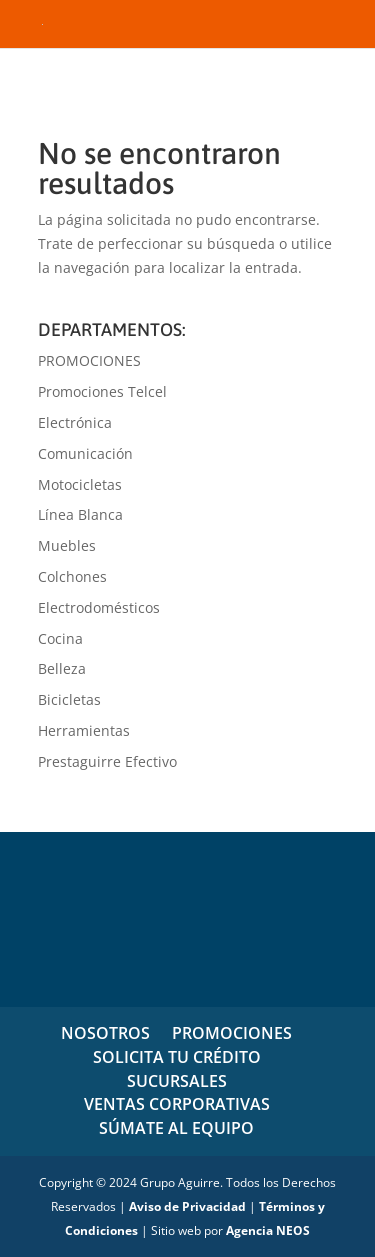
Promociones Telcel (102, 391)
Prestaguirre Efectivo (107, 761)
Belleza (62, 668)
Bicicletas (69, 699)
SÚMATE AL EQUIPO (176, 1128)
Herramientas (84, 730)
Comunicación (85, 453)
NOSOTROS (105, 1033)
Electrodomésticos (99, 607)
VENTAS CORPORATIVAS (177, 1104)
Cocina (60, 638)
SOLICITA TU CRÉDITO (177, 1057)
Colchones (72, 576)
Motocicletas (80, 484)
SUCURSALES (177, 1081)
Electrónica (75, 422)
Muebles (67, 545)
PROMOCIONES (89, 360)
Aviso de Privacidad (187, 1206)
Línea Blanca (80, 514)
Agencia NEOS (268, 1230)
